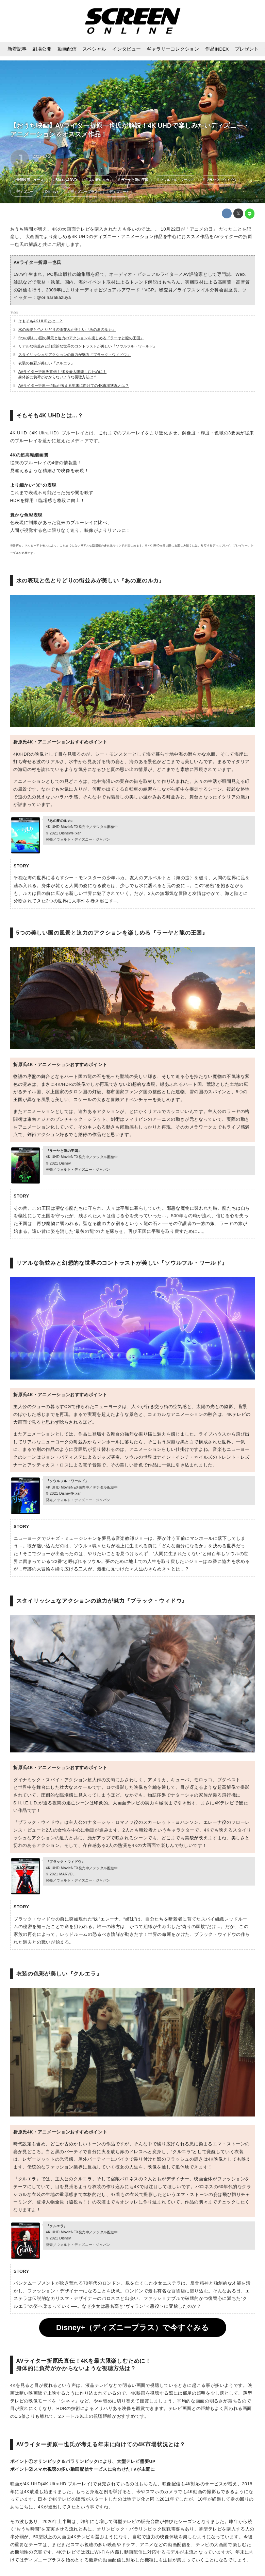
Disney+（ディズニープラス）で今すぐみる (132, 2327)
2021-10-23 (42, 156)
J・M (37, 161)
